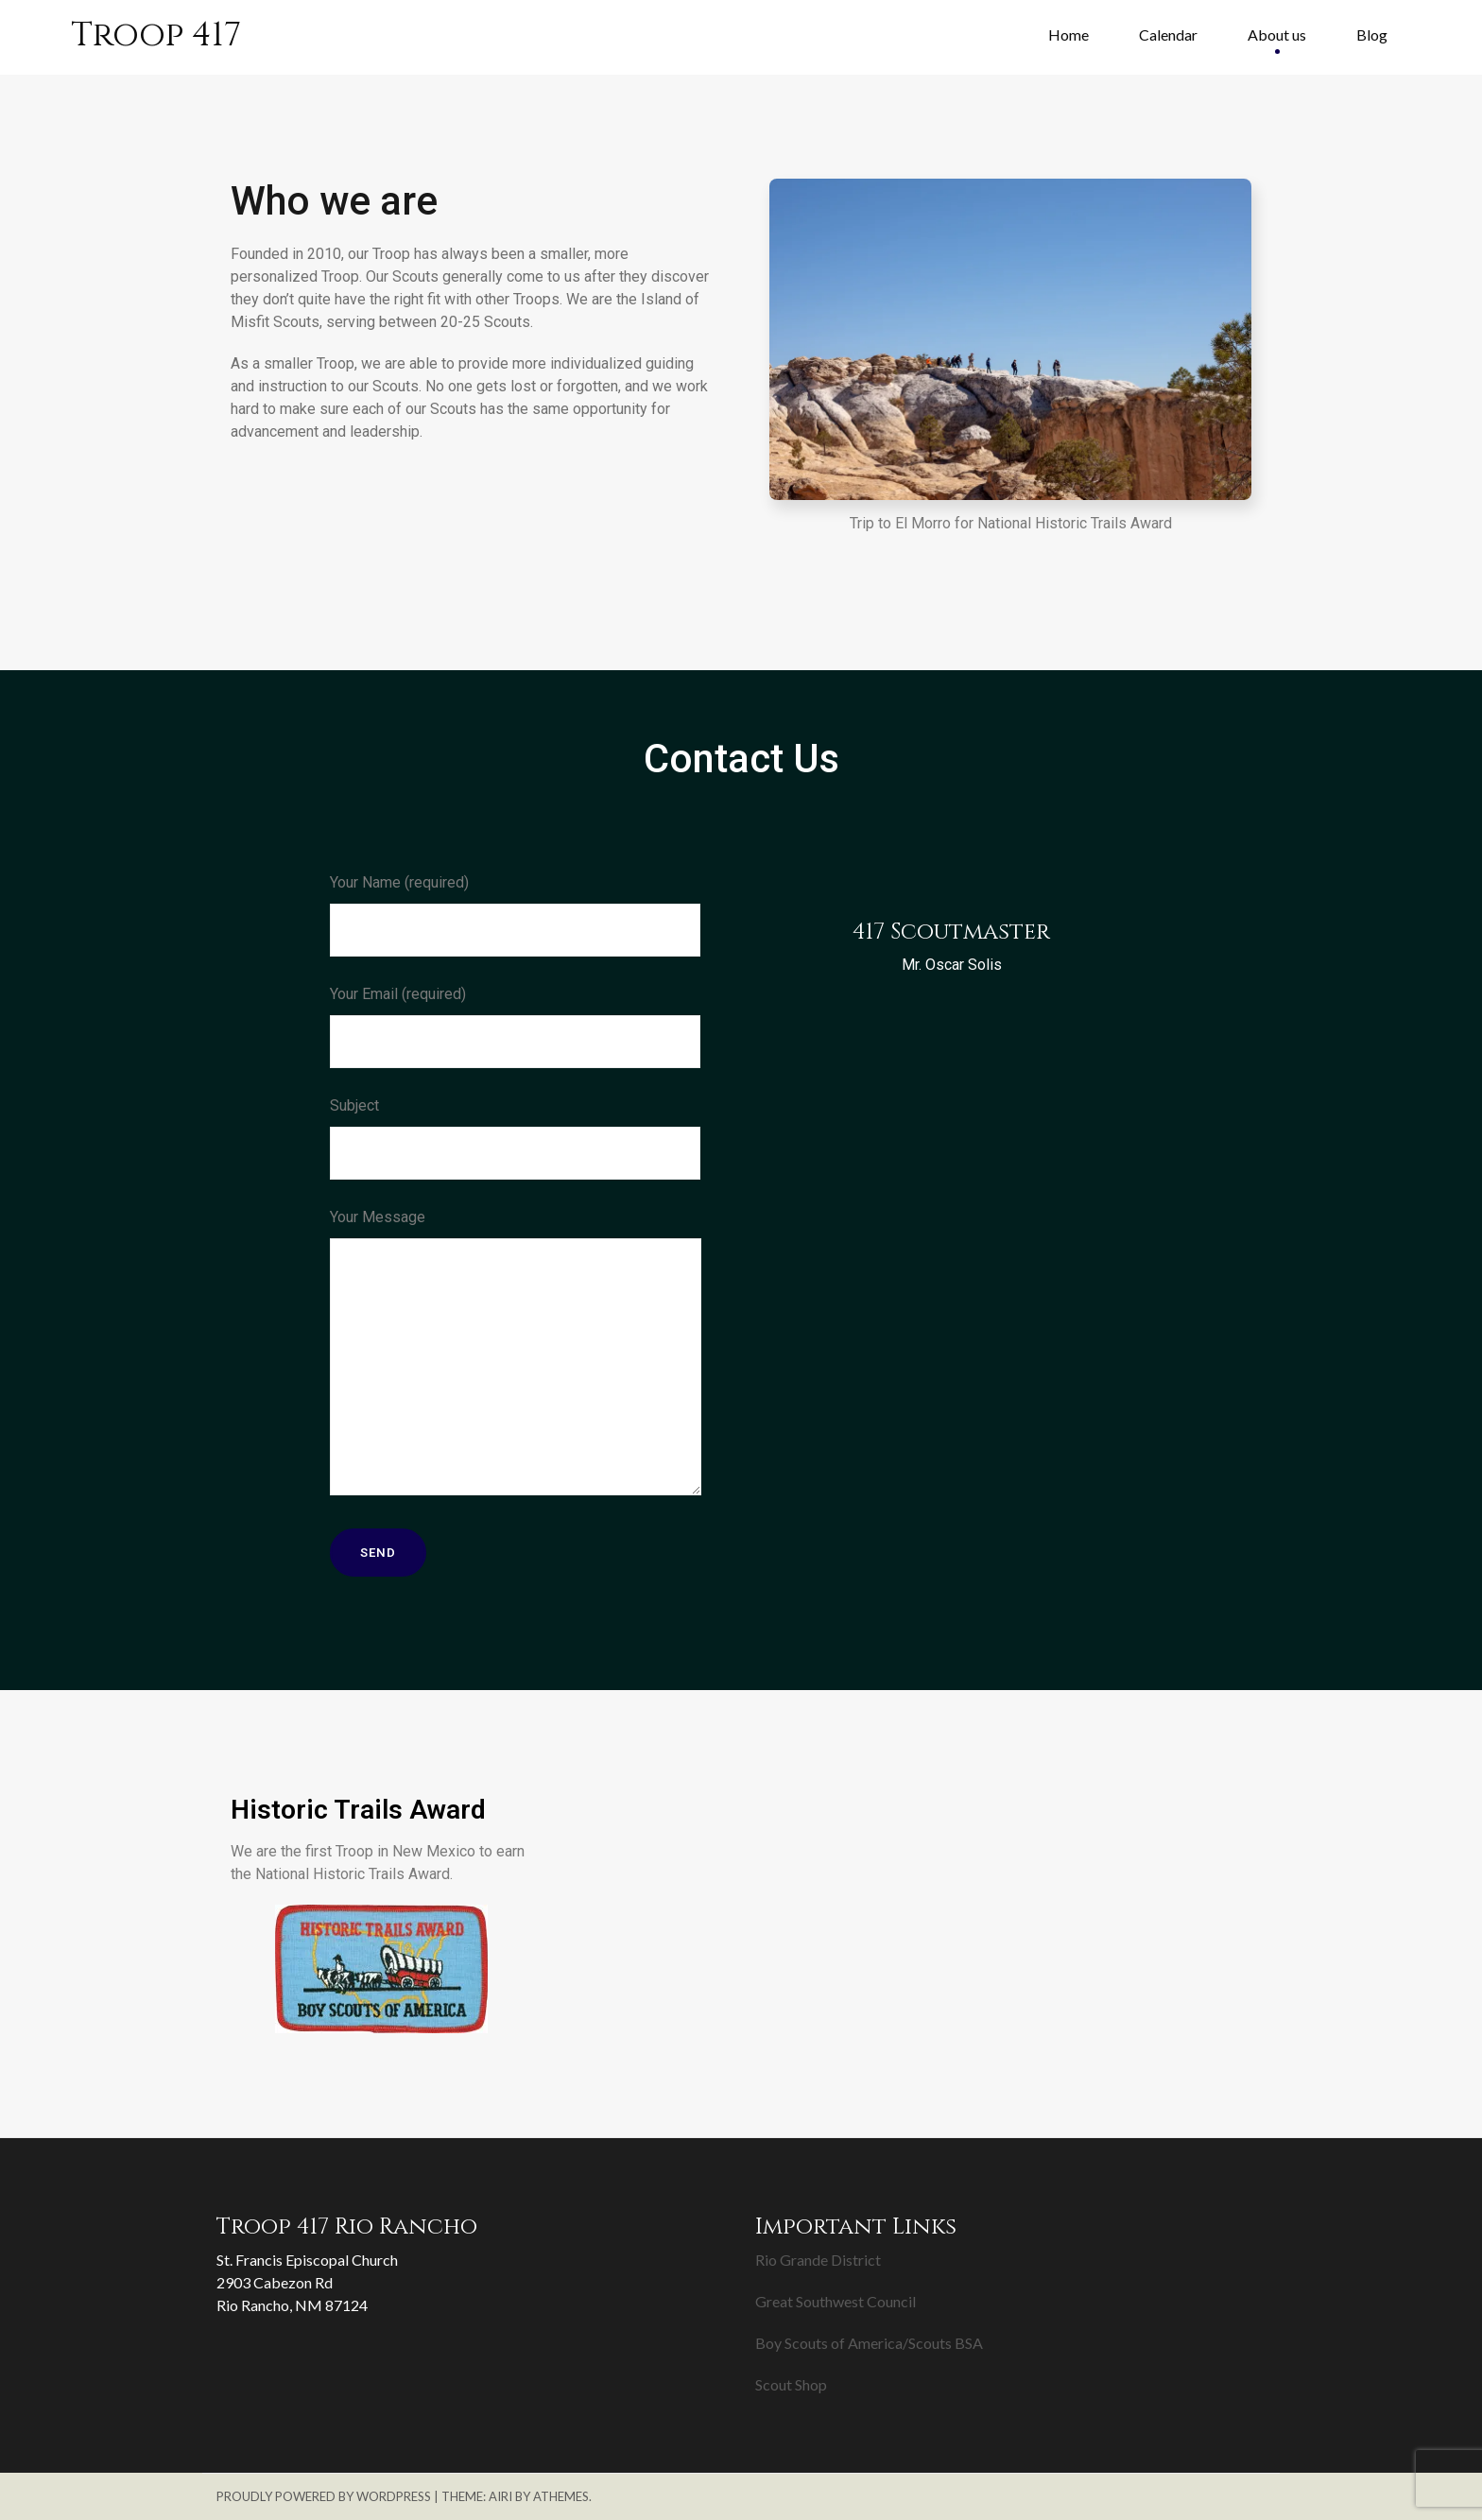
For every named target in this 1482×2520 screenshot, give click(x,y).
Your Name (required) (515, 915)
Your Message (515, 1355)
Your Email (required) (515, 1026)
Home (1068, 34)
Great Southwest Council (835, 2301)
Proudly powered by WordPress (323, 2496)
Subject (515, 1138)
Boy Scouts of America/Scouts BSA (869, 2343)
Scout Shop (791, 2384)
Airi (500, 2496)
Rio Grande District (818, 2260)
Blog (1371, 34)
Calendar (1168, 34)
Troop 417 (156, 35)
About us (1277, 34)
